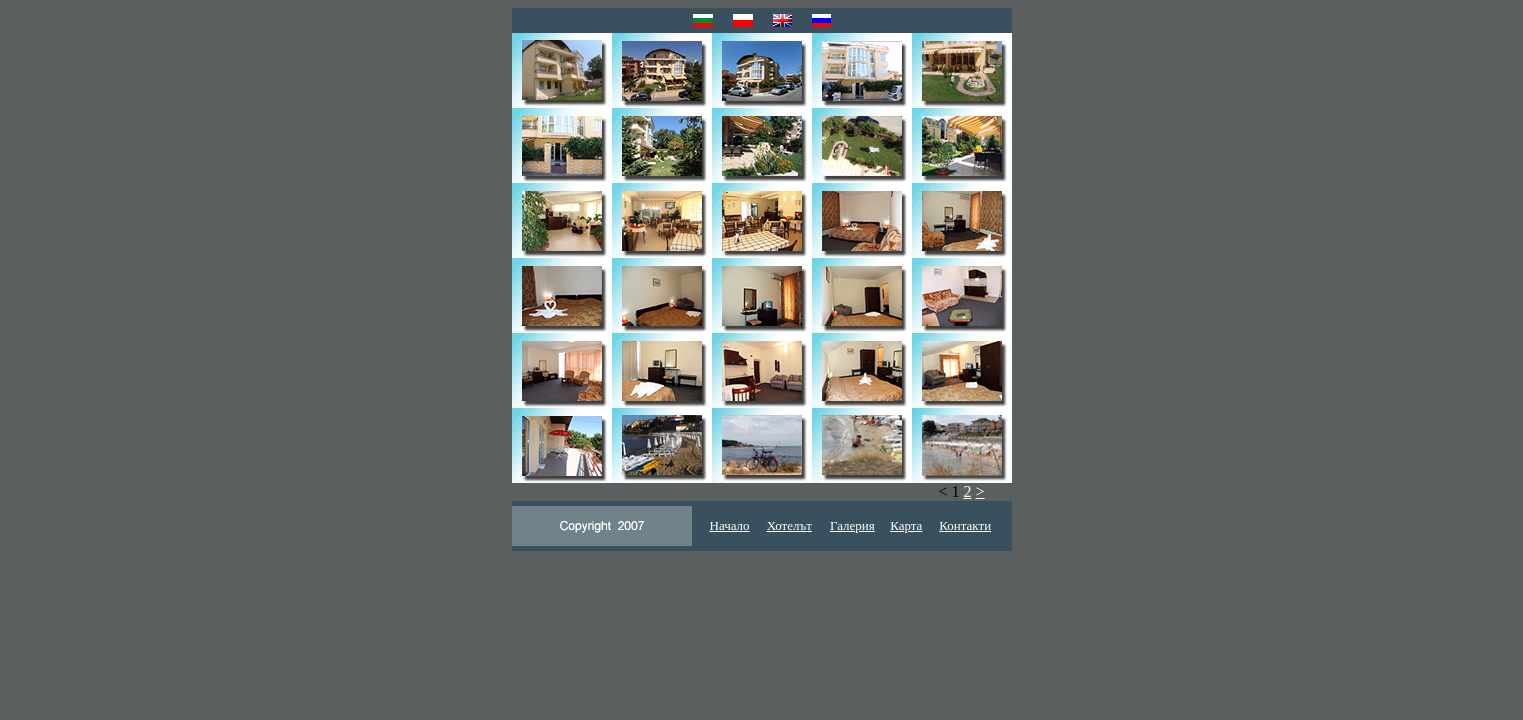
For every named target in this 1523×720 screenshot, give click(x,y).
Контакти (965, 525)
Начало (730, 525)
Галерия (852, 525)
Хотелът (789, 525)
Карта (906, 525)
